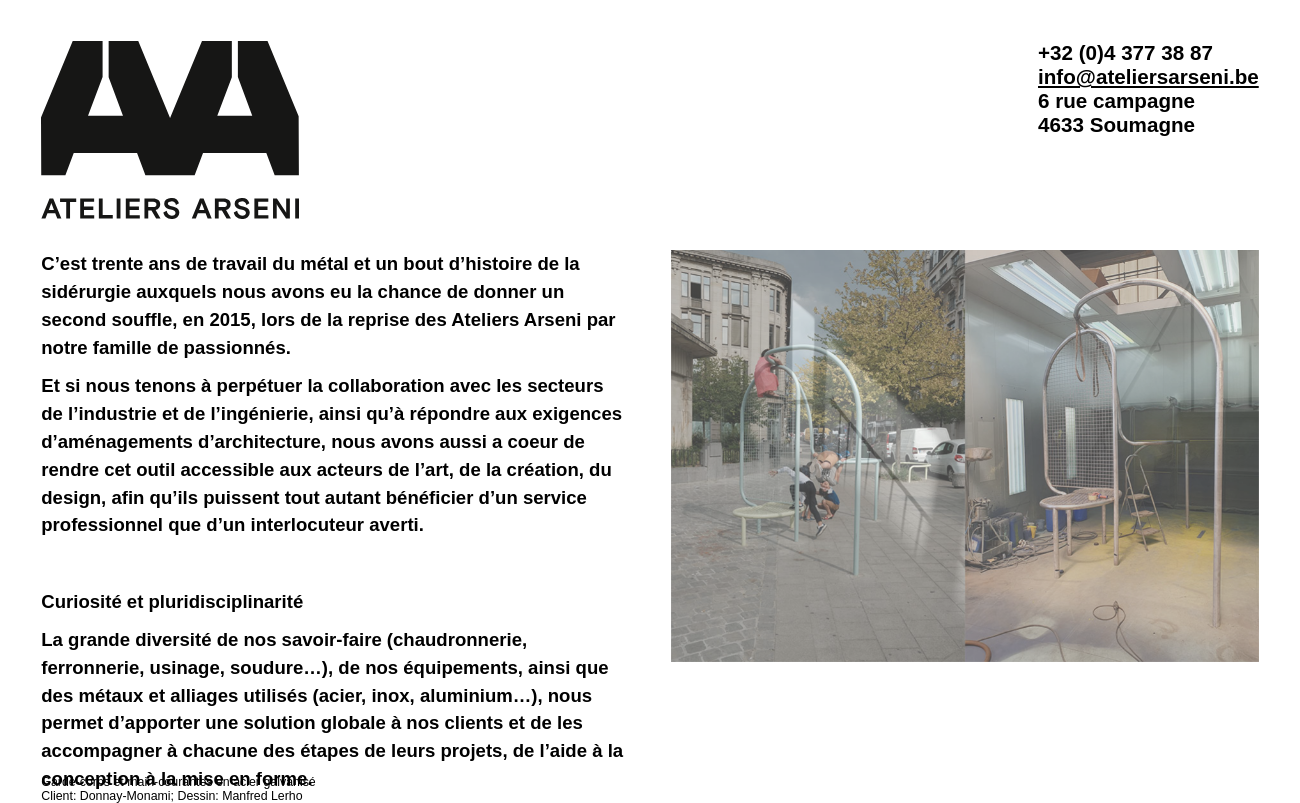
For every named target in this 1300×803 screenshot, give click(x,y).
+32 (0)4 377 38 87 (1125, 52)
